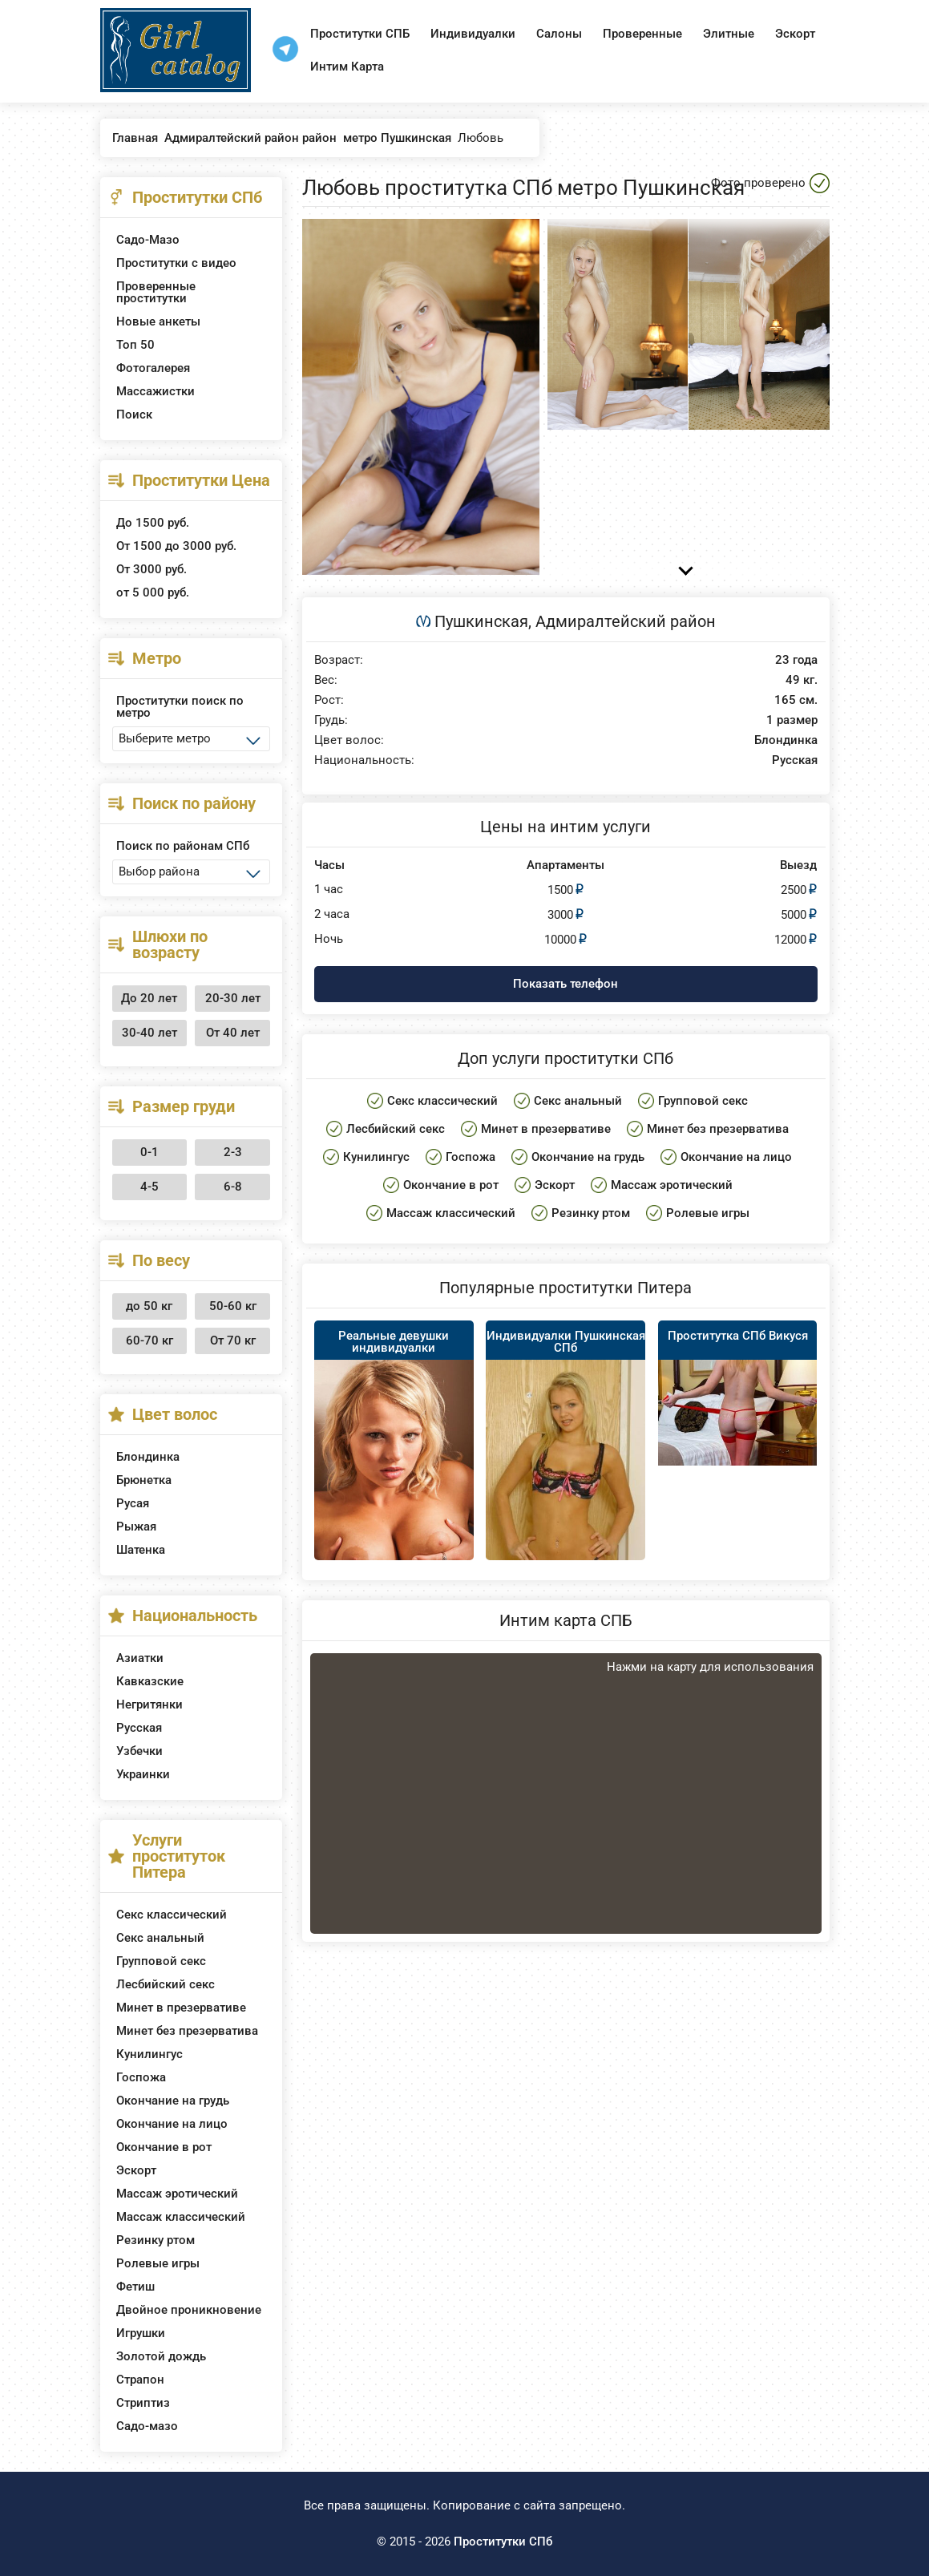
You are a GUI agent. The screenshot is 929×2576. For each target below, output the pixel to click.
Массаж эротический (177, 2193)
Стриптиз (143, 2403)
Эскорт (795, 33)
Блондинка (148, 1457)
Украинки (143, 1774)
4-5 (149, 1186)
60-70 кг (149, 1340)
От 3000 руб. (151, 569)
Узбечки (139, 1751)
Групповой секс (161, 1961)
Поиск (134, 414)
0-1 (149, 1152)
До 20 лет (149, 998)
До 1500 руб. (152, 523)
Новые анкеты (158, 321)
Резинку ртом (155, 2240)
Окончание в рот (164, 2147)
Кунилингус (149, 2054)
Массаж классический (180, 2217)
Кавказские (150, 1681)
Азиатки (140, 1658)
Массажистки (155, 391)
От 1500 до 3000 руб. (176, 546)
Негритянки (149, 1704)
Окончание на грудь (172, 2100)
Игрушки (140, 2333)
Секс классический (171, 1914)
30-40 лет (149, 1032)
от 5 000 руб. (152, 592)
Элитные (728, 33)
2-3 (233, 1152)
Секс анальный (160, 1938)
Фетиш (135, 2286)
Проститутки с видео (176, 263)
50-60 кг (232, 1306)
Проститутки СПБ (360, 33)
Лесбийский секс (165, 1984)
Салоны (559, 33)
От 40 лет (233, 1032)
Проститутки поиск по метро (180, 707)
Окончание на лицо (172, 2124)
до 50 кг (149, 1306)
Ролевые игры (158, 2263)
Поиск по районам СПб (182, 846)
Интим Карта (347, 66)
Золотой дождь (161, 2356)
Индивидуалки (472, 33)
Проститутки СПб (503, 2541)
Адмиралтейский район (625, 621)
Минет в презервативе (181, 2007)
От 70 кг (233, 1340)
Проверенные (642, 33)
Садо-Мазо (148, 240)
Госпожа (141, 2077)
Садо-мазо (147, 2426)
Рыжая (136, 1526)
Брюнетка (144, 1480)
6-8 (233, 1186)
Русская (139, 1728)
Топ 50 (135, 345)
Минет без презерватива (187, 2031)
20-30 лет (233, 998)
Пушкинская (481, 621)
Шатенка (140, 1550)
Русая (132, 1503)
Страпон (140, 2379)
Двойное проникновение (188, 2310)
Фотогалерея (153, 368)
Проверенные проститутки (156, 292)
